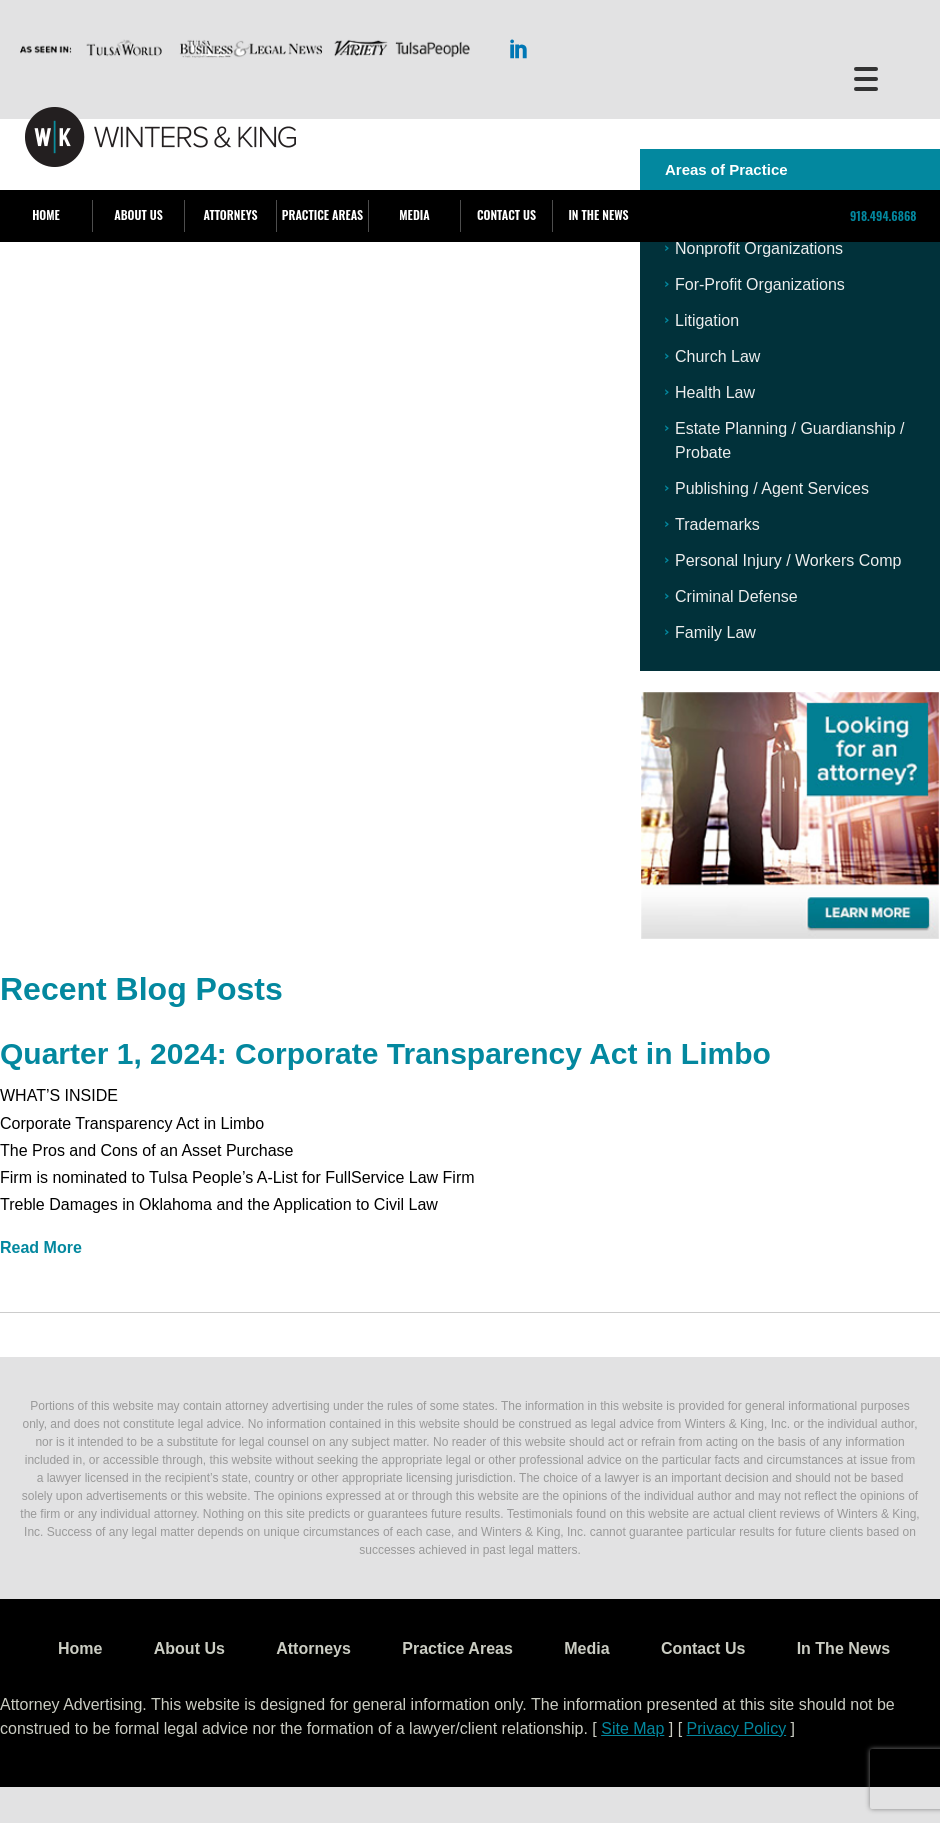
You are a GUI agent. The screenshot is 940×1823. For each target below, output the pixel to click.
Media (414, 214)
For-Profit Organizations (760, 284)
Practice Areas (322, 214)
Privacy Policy (737, 1728)
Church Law (717, 356)
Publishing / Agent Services (772, 488)
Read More (41, 1247)
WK (160, 138)
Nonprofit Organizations (759, 248)
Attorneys (230, 214)
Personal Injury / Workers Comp (788, 560)
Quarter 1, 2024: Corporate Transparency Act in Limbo (385, 1053)
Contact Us (506, 214)
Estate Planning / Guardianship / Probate (789, 440)
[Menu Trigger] (865, 77)
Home (46, 214)
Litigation (707, 320)
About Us (138, 214)
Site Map (632, 1728)
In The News (598, 214)
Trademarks (717, 524)
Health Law (715, 392)
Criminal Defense (736, 596)
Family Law (715, 632)
